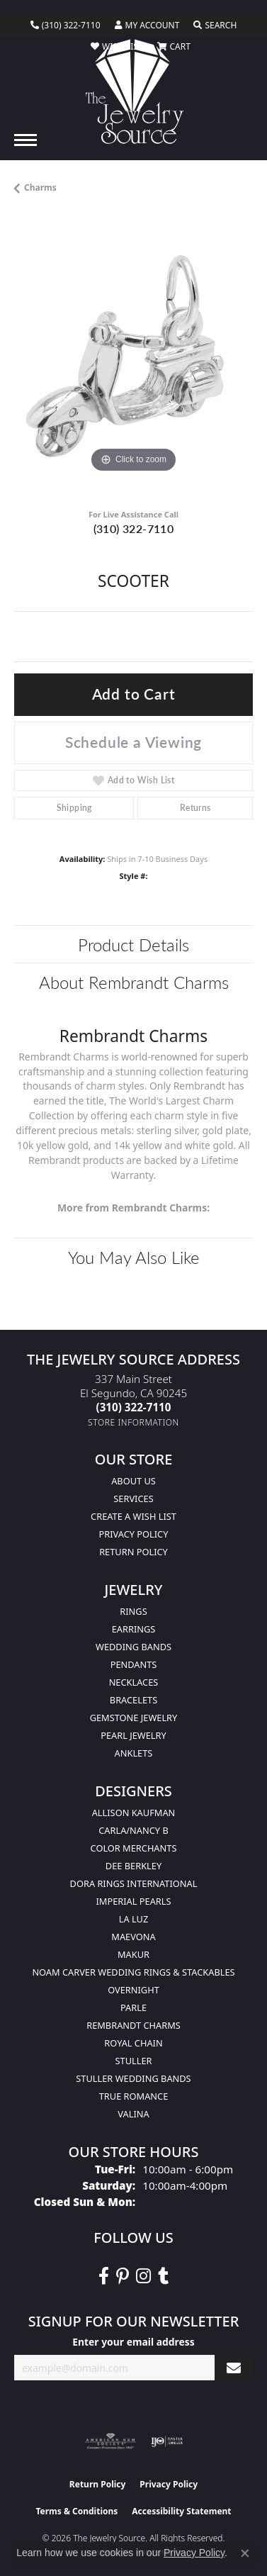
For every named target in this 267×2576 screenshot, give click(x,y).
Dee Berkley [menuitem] (133, 1865)
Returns (195, 808)
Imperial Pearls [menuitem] (133, 1901)
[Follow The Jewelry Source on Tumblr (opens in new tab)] (163, 2276)
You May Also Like (134, 1257)
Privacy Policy (134, 1534)
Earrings (134, 1629)
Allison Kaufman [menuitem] (134, 1812)
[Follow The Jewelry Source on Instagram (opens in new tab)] (143, 2276)
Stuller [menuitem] (133, 2060)
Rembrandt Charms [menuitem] (133, 2025)
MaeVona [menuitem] (133, 1936)
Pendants (133, 1664)
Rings (133, 1611)
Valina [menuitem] (133, 2113)
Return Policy (133, 1551)
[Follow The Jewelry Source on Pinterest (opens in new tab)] (122, 2276)
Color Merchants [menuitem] (134, 1848)
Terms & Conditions (76, 2511)
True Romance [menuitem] (134, 2096)
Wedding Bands (133, 1646)
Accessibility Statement (181, 2511)
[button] (147, 25)
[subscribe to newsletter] (234, 2368)
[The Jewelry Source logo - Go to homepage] (133, 91)
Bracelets (133, 1699)
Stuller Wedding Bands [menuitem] (133, 2078)
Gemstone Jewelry (134, 1717)
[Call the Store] (133, 1407)
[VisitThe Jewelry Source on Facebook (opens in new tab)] (103, 2276)
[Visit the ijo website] (167, 2441)
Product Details (133, 944)
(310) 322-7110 (133, 528)
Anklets (134, 1753)
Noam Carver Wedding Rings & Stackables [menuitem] (133, 1972)
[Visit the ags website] (110, 2441)
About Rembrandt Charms (134, 982)
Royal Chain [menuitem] (133, 2043)
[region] (133, 356)
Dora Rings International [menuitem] (134, 1883)
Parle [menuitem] (133, 2007)
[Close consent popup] (245, 2553)
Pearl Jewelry (133, 1735)
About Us (133, 1480)
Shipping (74, 808)
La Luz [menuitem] (133, 1919)
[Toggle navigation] (25, 140)
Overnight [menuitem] (133, 1989)
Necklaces (134, 1682)
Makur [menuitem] (133, 1954)
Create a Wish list (133, 1516)
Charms (40, 187)
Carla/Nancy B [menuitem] (133, 1830)
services (133, 1498)
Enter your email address (133, 2341)
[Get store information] (133, 1422)
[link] (65, 25)
